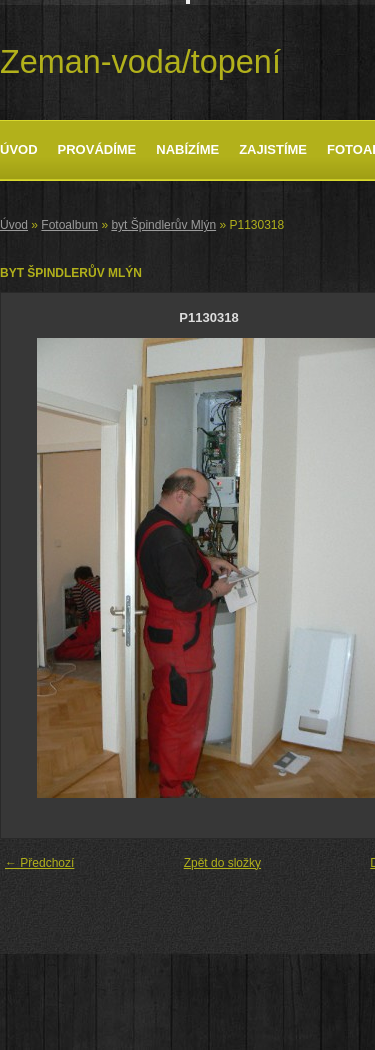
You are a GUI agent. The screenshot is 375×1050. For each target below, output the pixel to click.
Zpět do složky (222, 863)
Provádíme (97, 149)
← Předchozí (39, 863)
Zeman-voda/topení (140, 62)
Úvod (19, 149)
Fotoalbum (69, 225)
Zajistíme (273, 149)
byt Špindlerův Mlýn (163, 225)
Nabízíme (187, 149)
